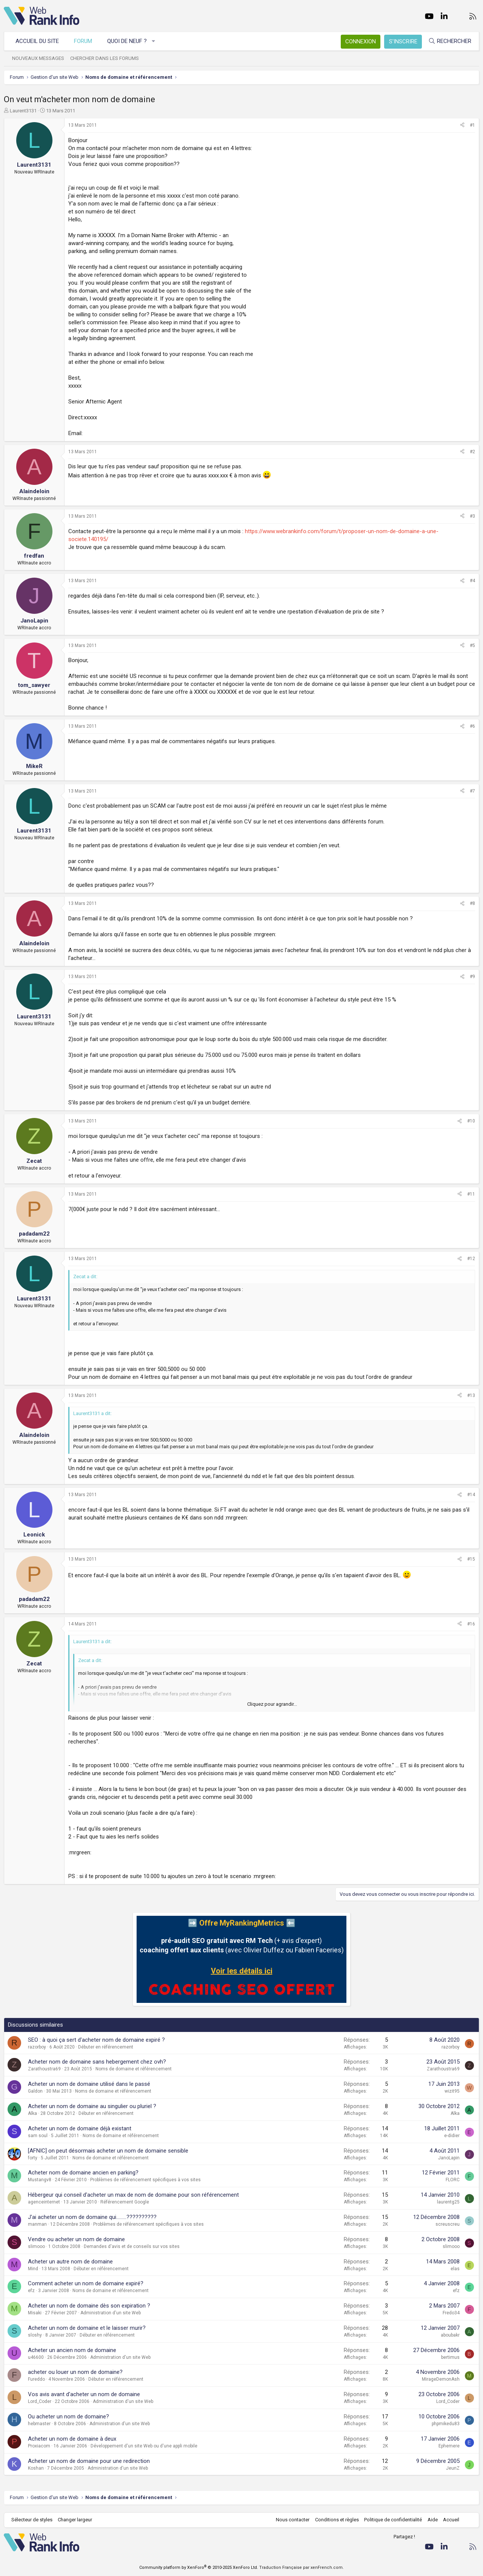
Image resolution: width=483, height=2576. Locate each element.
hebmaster (39, 2423)
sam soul (38, 2135)
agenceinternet (44, 2202)
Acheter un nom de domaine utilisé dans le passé (89, 2084)
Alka (32, 2113)
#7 (472, 791)
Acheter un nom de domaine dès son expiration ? (89, 2305)
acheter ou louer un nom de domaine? (75, 2372)
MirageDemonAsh (441, 2379)
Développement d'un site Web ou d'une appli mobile (144, 2446)
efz (31, 2290)
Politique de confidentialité (393, 2519)
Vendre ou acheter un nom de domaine (76, 2239)
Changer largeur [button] (75, 2519)
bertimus (450, 2357)
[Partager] (462, 125)
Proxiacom (39, 2446)
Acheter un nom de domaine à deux (72, 2438)
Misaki (35, 2312)
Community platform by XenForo (198, 2567)
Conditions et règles (336, 2519)
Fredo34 (451, 2312)
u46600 (36, 2357)
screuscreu (447, 2224)
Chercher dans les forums (104, 58)
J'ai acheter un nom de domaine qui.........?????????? (92, 2217)
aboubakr (450, 2335)
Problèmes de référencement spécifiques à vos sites (145, 2179)
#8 (472, 903)
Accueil (451, 2519)
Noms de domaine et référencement (133, 2069)
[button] (154, 41)
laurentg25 (448, 2202)
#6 (472, 726)
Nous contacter (292, 2519)
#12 (471, 1258)
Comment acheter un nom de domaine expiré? (85, 2283)
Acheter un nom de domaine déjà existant (79, 2128)
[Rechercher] (450, 41)
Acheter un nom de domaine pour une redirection (89, 2461)
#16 (471, 1624)
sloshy (35, 2335)
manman (37, 2224)
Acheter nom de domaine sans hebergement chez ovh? (97, 2061)
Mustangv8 (39, 2179)
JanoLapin (449, 2157)
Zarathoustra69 (44, 2069)
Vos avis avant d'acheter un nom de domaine (84, 2394)
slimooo (36, 2246)
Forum (83, 41)
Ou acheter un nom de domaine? (68, 2416)
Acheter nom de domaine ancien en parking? (83, 2172)
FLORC (453, 2179)
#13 (471, 1395)
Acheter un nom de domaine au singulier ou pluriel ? (92, 2106)
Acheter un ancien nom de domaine (72, 2350)
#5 (472, 645)
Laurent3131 (23, 110)
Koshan (36, 2468)
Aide (432, 2519)
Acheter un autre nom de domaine (70, 2261)
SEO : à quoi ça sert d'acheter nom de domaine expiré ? (96, 2039)
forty (32, 2157)
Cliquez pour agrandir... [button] (272, 1704)
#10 (471, 1121)
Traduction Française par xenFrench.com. (301, 2567)
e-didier (452, 2135)
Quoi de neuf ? (127, 41)
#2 (472, 451)
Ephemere (449, 2446)
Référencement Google (124, 2202)
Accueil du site (37, 41)
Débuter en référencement (105, 2047)
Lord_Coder (39, 2401)
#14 (471, 1494)
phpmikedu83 (446, 2423)
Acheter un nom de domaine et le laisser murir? (87, 2328)
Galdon (35, 2091)
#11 (471, 1194)
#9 (472, 976)
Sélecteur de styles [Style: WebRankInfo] (31, 2519)
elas (455, 2268)
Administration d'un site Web (110, 2312)
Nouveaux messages (38, 58)
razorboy (37, 2047)
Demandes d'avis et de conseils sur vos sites (132, 2246)
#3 (472, 516)
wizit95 (452, 2091)
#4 (472, 580)
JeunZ (453, 2468)
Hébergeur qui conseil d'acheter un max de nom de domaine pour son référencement (133, 2194)
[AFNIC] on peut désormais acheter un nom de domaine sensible (108, 2150)
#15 (471, 1559)
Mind (33, 2268)
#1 (472, 125)
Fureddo (36, 2379)
